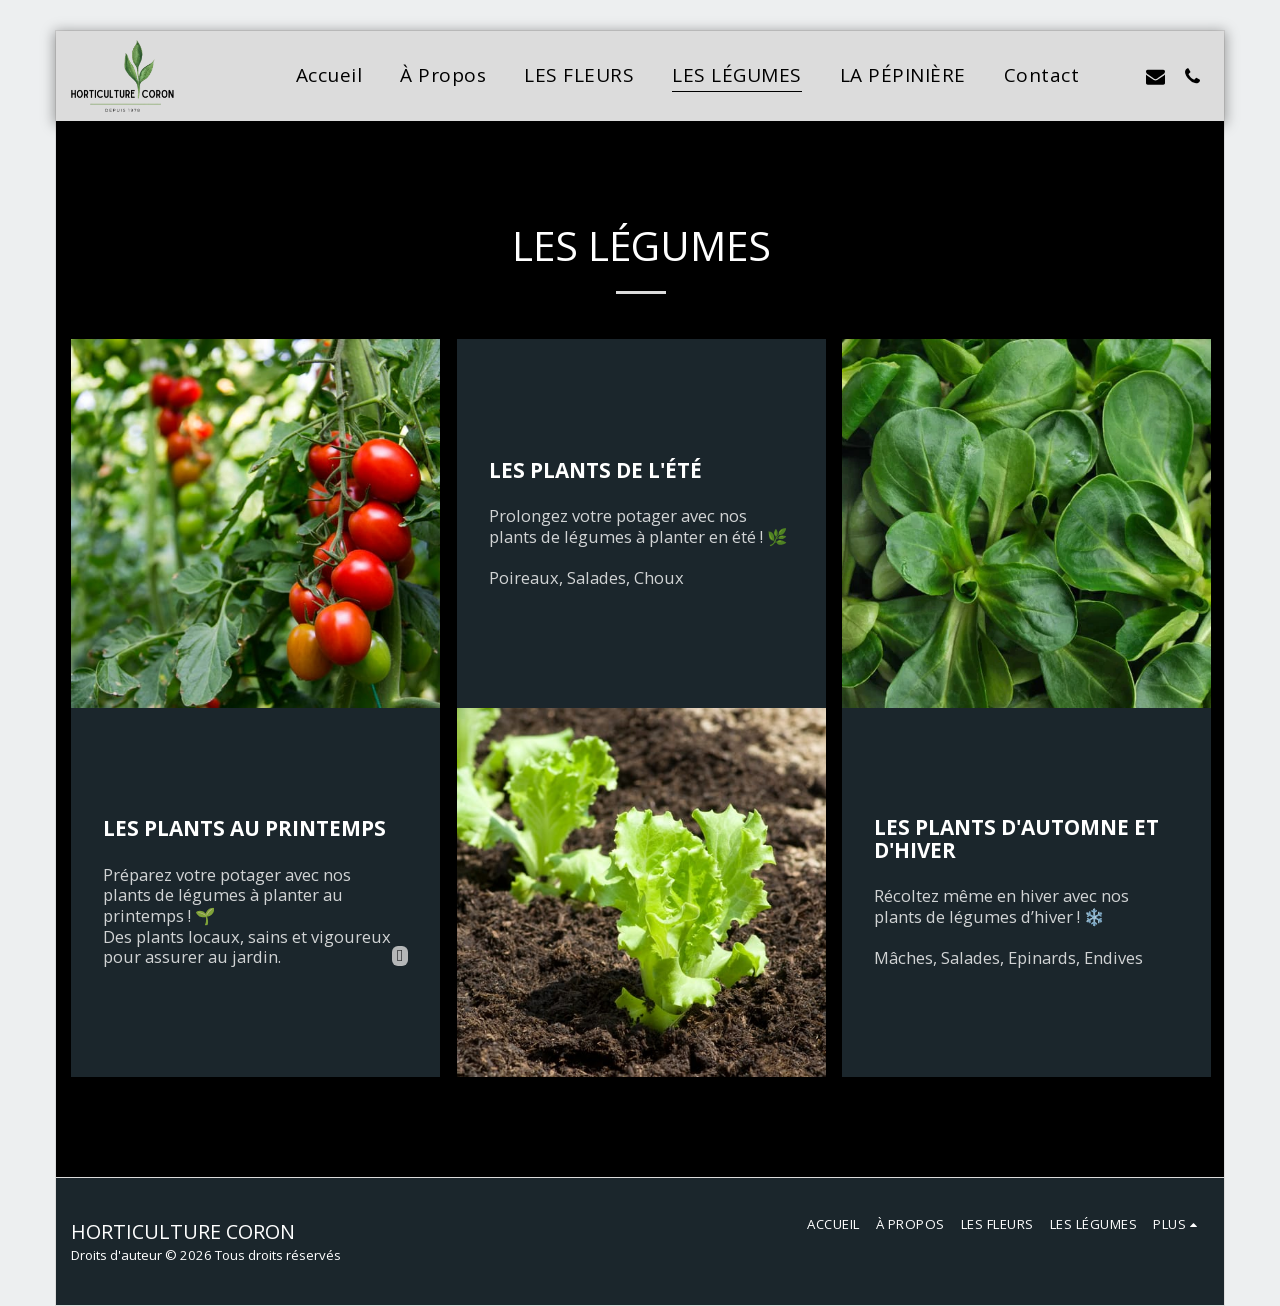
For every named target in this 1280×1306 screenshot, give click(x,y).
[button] (1118, 76)
